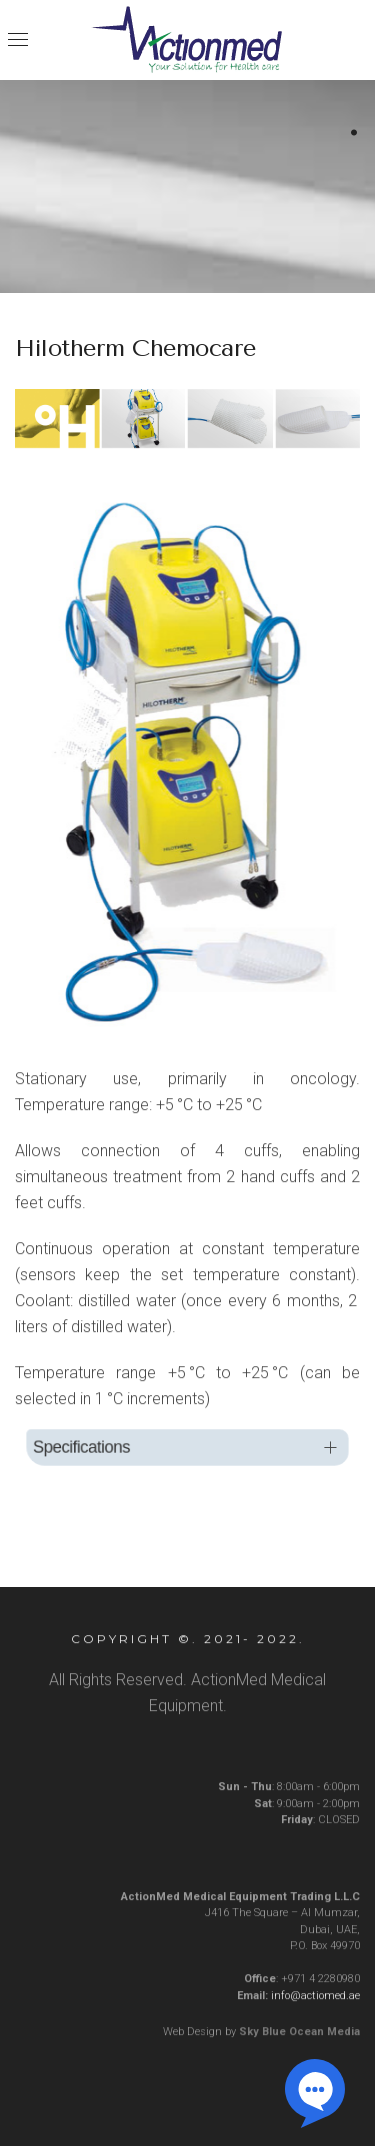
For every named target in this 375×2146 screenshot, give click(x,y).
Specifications (90, 1447)
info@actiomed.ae (315, 2000)
